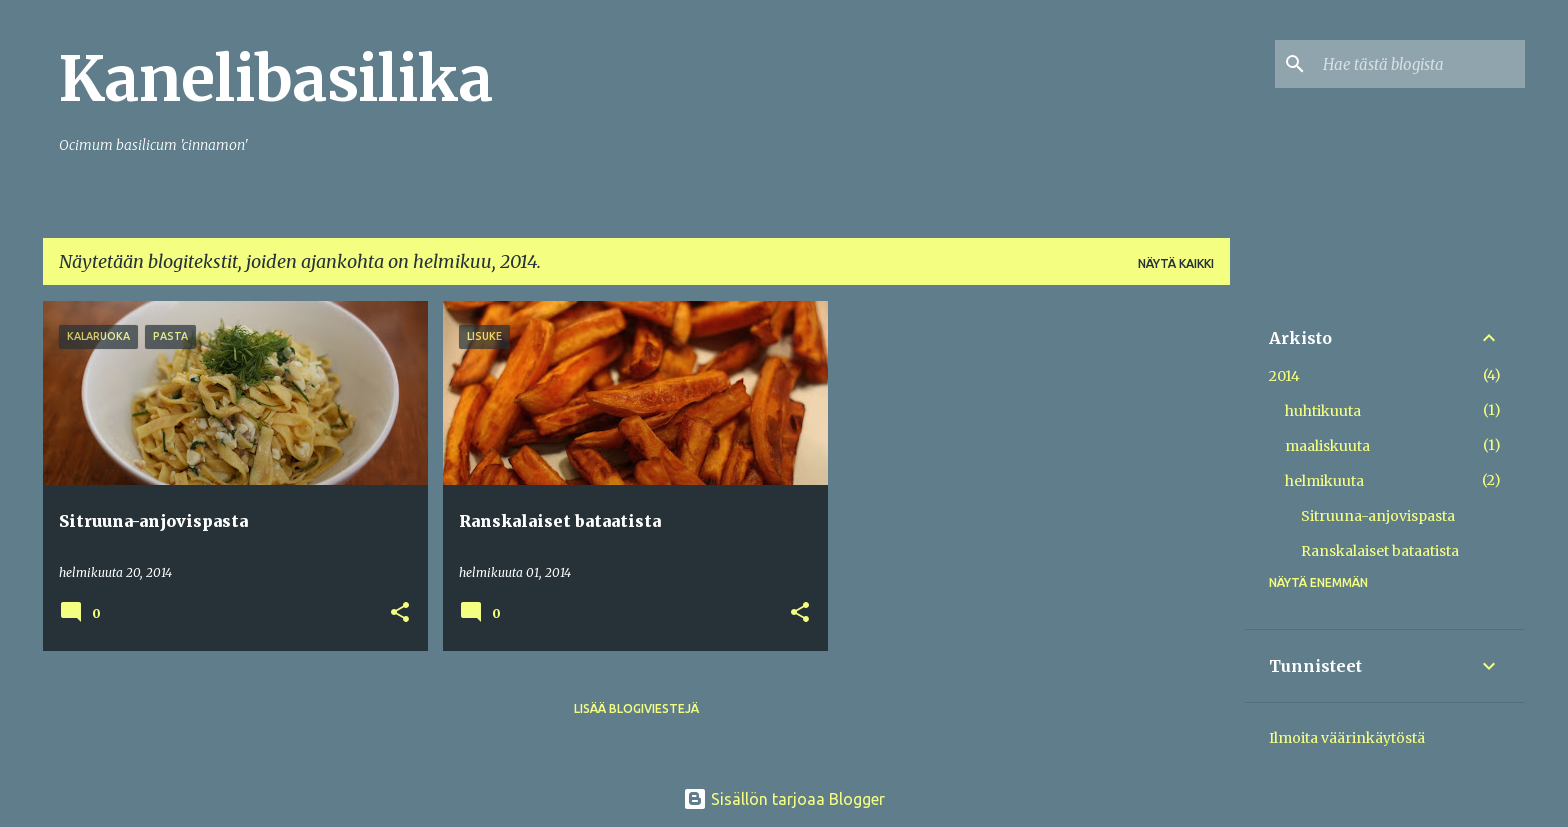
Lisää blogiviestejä (636, 708)
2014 (1284, 376)
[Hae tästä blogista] (1420, 64)
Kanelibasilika (276, 79)
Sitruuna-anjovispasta (1378, 516)
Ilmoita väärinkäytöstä (1347, 738)
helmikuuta (1324, 481)
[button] (400, 613)
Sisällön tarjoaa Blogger (784, 799)
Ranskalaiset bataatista (1380, 551)
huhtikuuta (1323, 411)
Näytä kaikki (1176, 263)
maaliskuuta (1327, 446)
